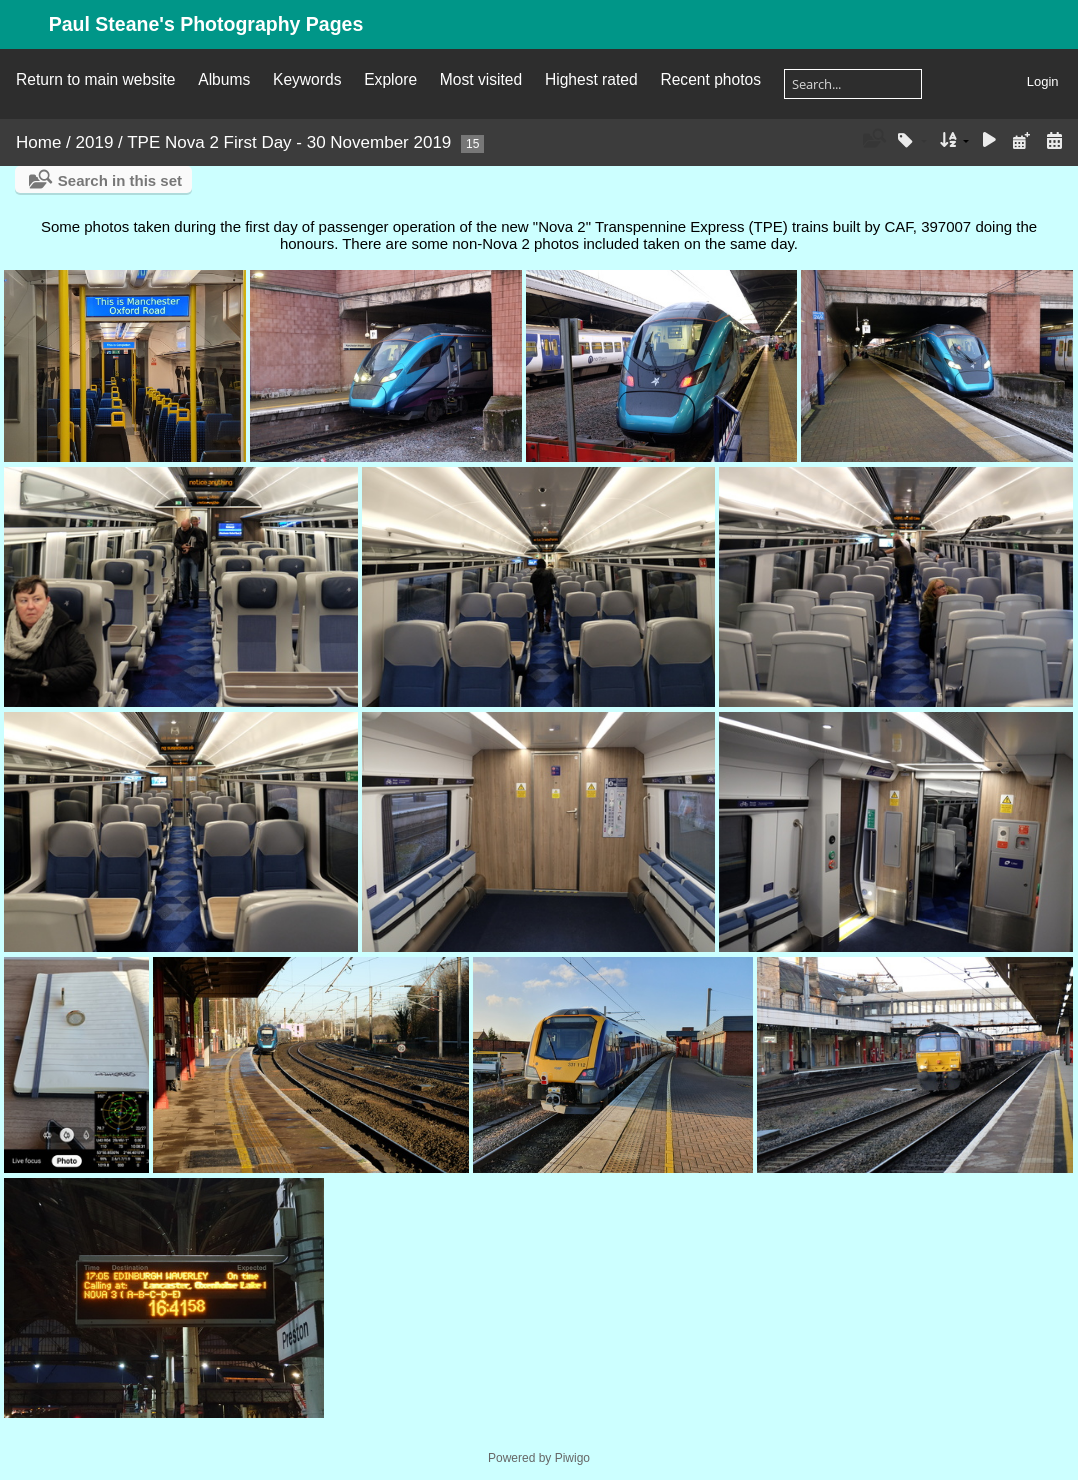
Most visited (481, 79)
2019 (95, 142)
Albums (224, 79)
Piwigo (572, 1458)
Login (1043, 81)
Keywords (307, 79)
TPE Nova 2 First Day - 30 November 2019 (289, 142)
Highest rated (591, 79)
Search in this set (120, 180)
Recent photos (710, 79)
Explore (390, 79)
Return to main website (95, 79)
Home (38, 142)
